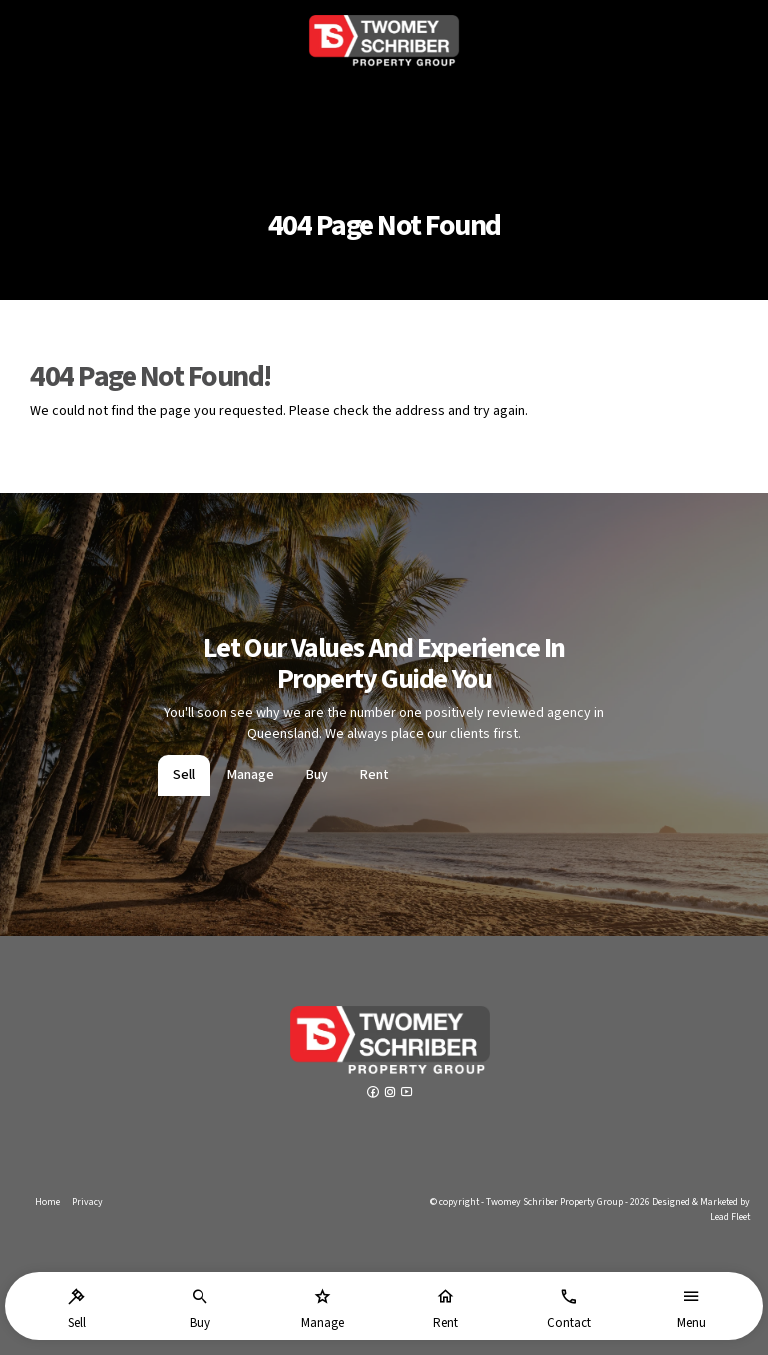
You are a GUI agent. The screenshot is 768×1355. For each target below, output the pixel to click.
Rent (374, 775)
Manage (250, 775)
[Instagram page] (391, 1094)
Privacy (87, 1202)
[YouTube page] (407, 1094)
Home (47, 1202)
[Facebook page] (374, 1094)
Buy (317, 775)
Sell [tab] (184, 775)
